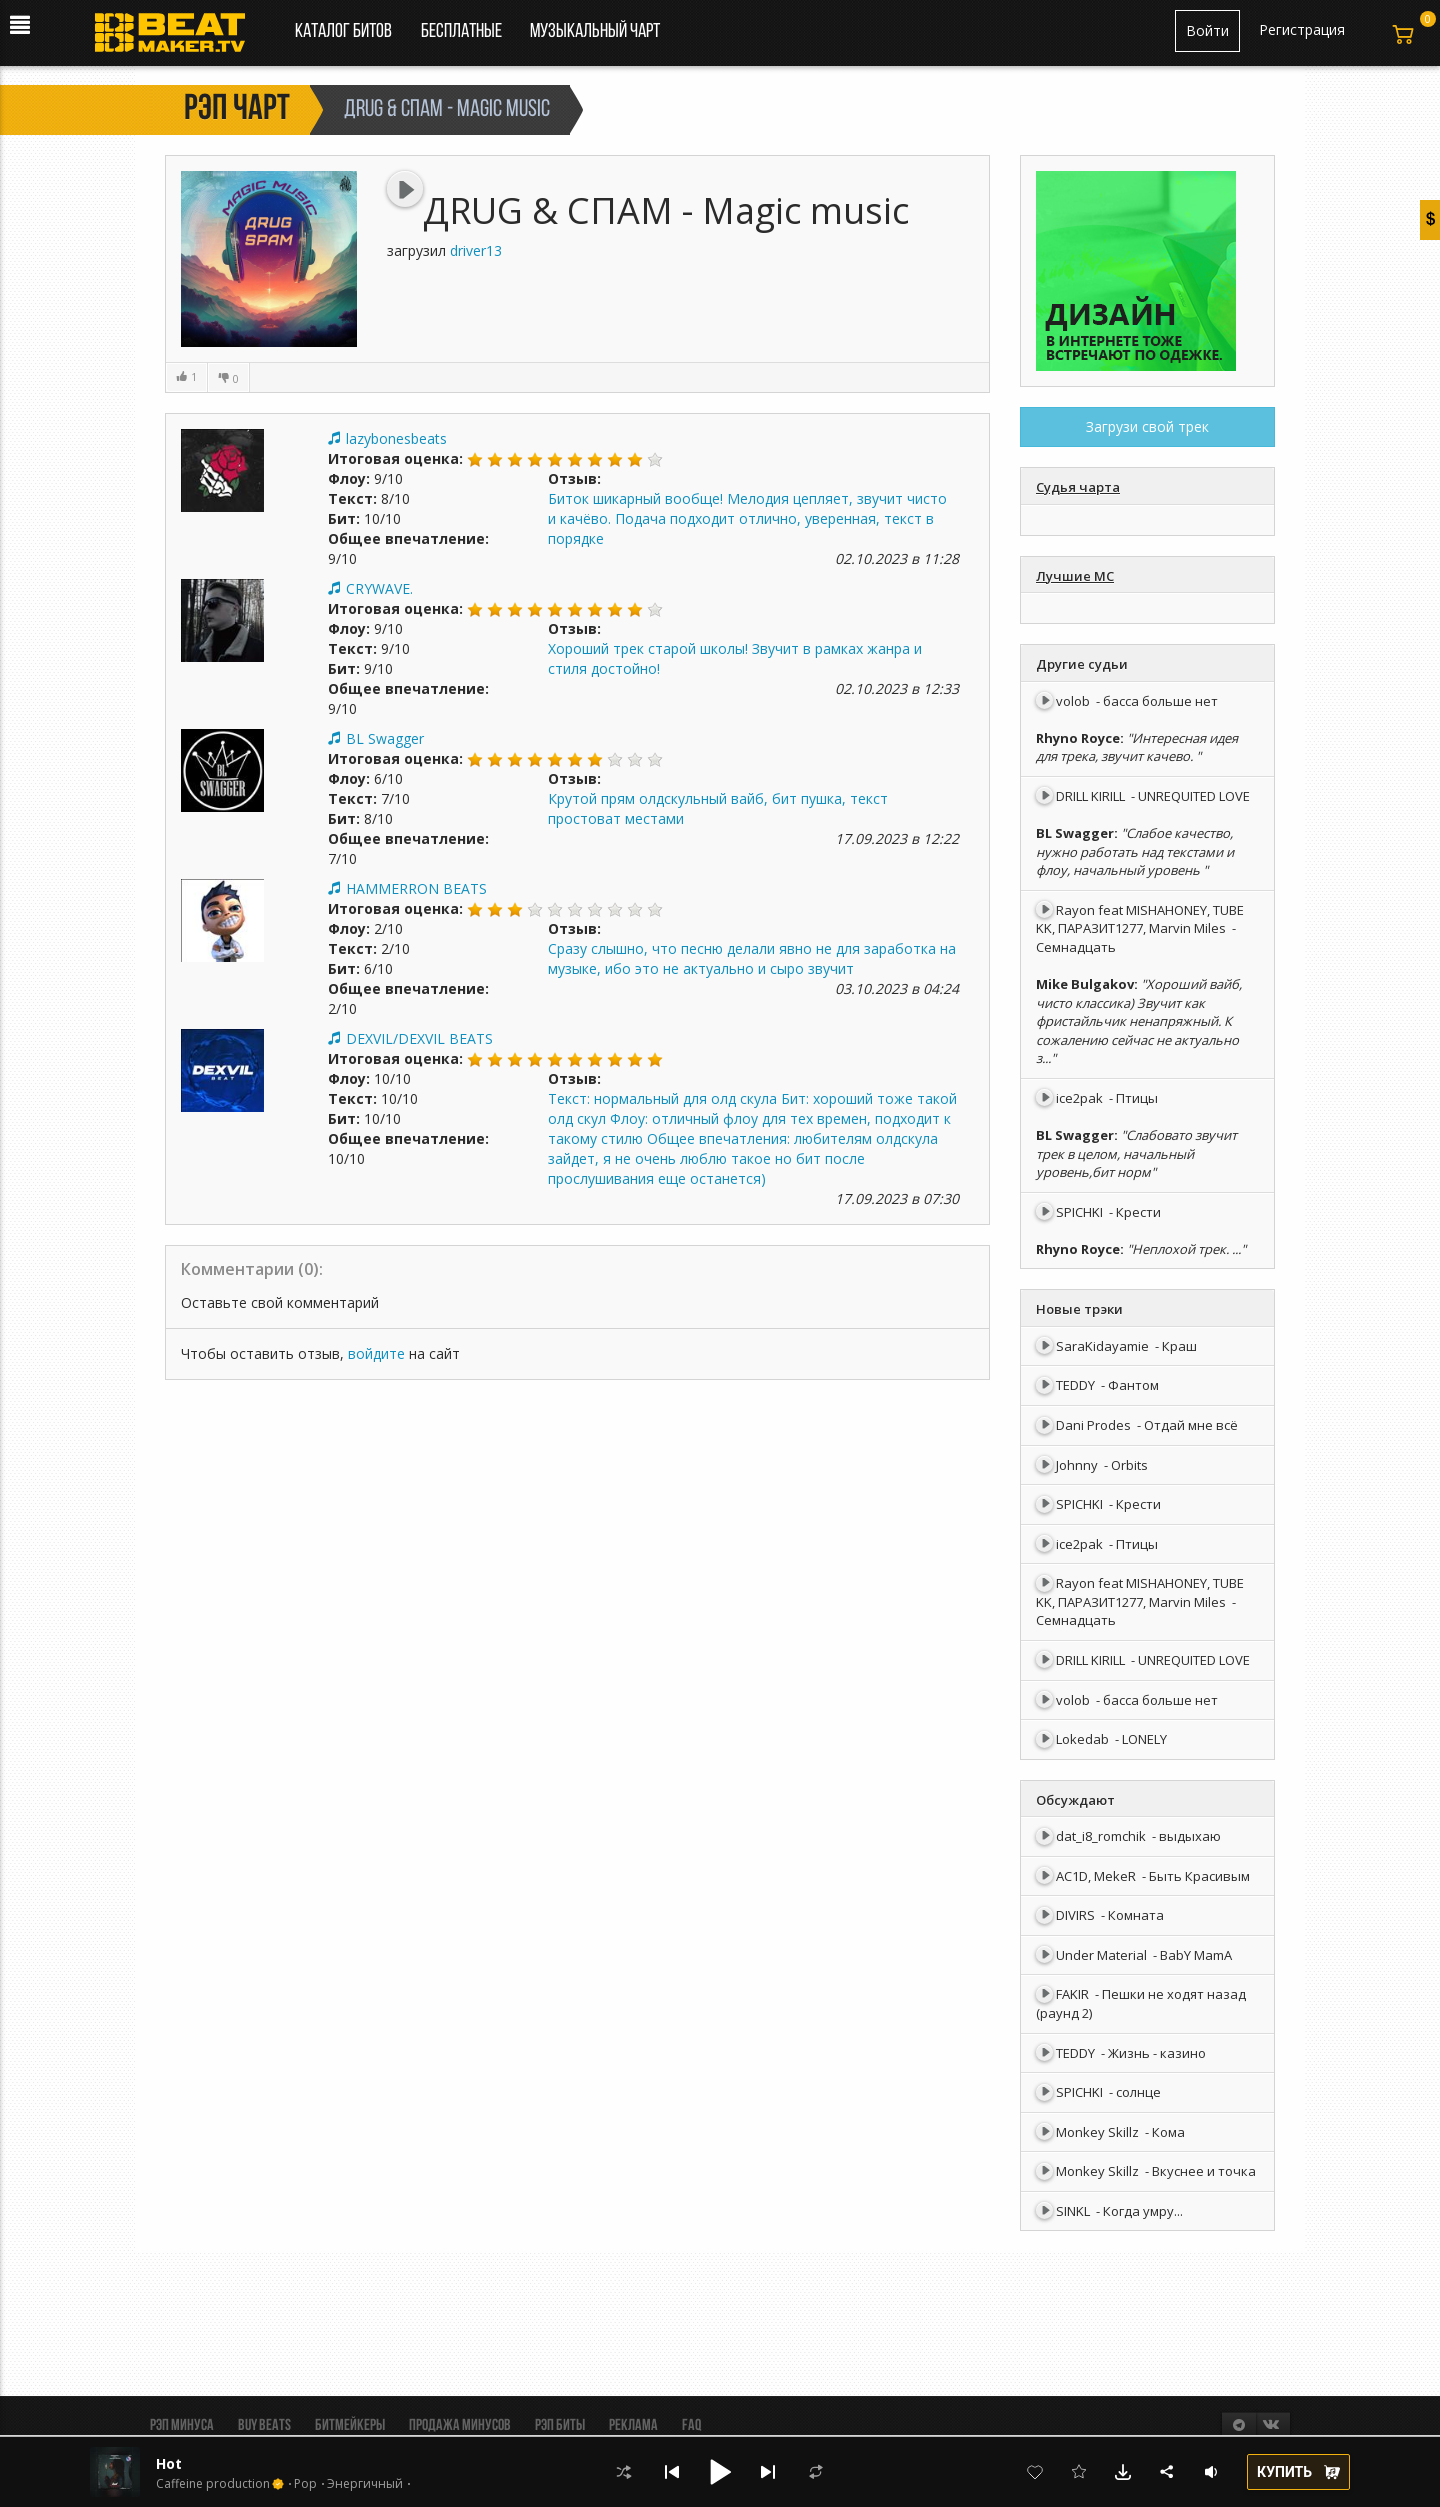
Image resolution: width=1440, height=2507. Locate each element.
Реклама (633, 2426)
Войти (1207, 30)
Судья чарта (1078, 487)
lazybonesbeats (396, 438)
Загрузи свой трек (1147, 426)
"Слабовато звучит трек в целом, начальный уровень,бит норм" (1136, 1153)
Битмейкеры (350, 2426)
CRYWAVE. (379, 588)
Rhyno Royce (1078, 738)
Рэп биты (560, 2426)
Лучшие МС (1075, 576)
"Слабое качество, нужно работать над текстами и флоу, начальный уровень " (1135, 851)
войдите (376, 1353)
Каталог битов (343, 32)
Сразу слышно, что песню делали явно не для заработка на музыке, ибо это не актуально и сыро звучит (752, 958)
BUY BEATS (264, 2426)
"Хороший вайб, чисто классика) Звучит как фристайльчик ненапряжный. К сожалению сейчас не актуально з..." (1139, 1021)
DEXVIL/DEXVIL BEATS (419, 1038)
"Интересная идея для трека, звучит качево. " (1137, 747)
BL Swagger (385, 738)
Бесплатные (463, 32)
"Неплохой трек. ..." (1186, 1249)
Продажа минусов (460, 2426)
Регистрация (1302, 29)
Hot (169, 2463)
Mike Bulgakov (1085, 984)
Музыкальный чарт (595, 32)
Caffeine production (213, 2484)
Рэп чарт (237, 110)
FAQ (691, 2426)
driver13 (476, 250)
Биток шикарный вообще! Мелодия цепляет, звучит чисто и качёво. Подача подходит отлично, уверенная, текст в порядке (747, 518)
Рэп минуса (182, 2426)
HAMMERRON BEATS (416, 888)
